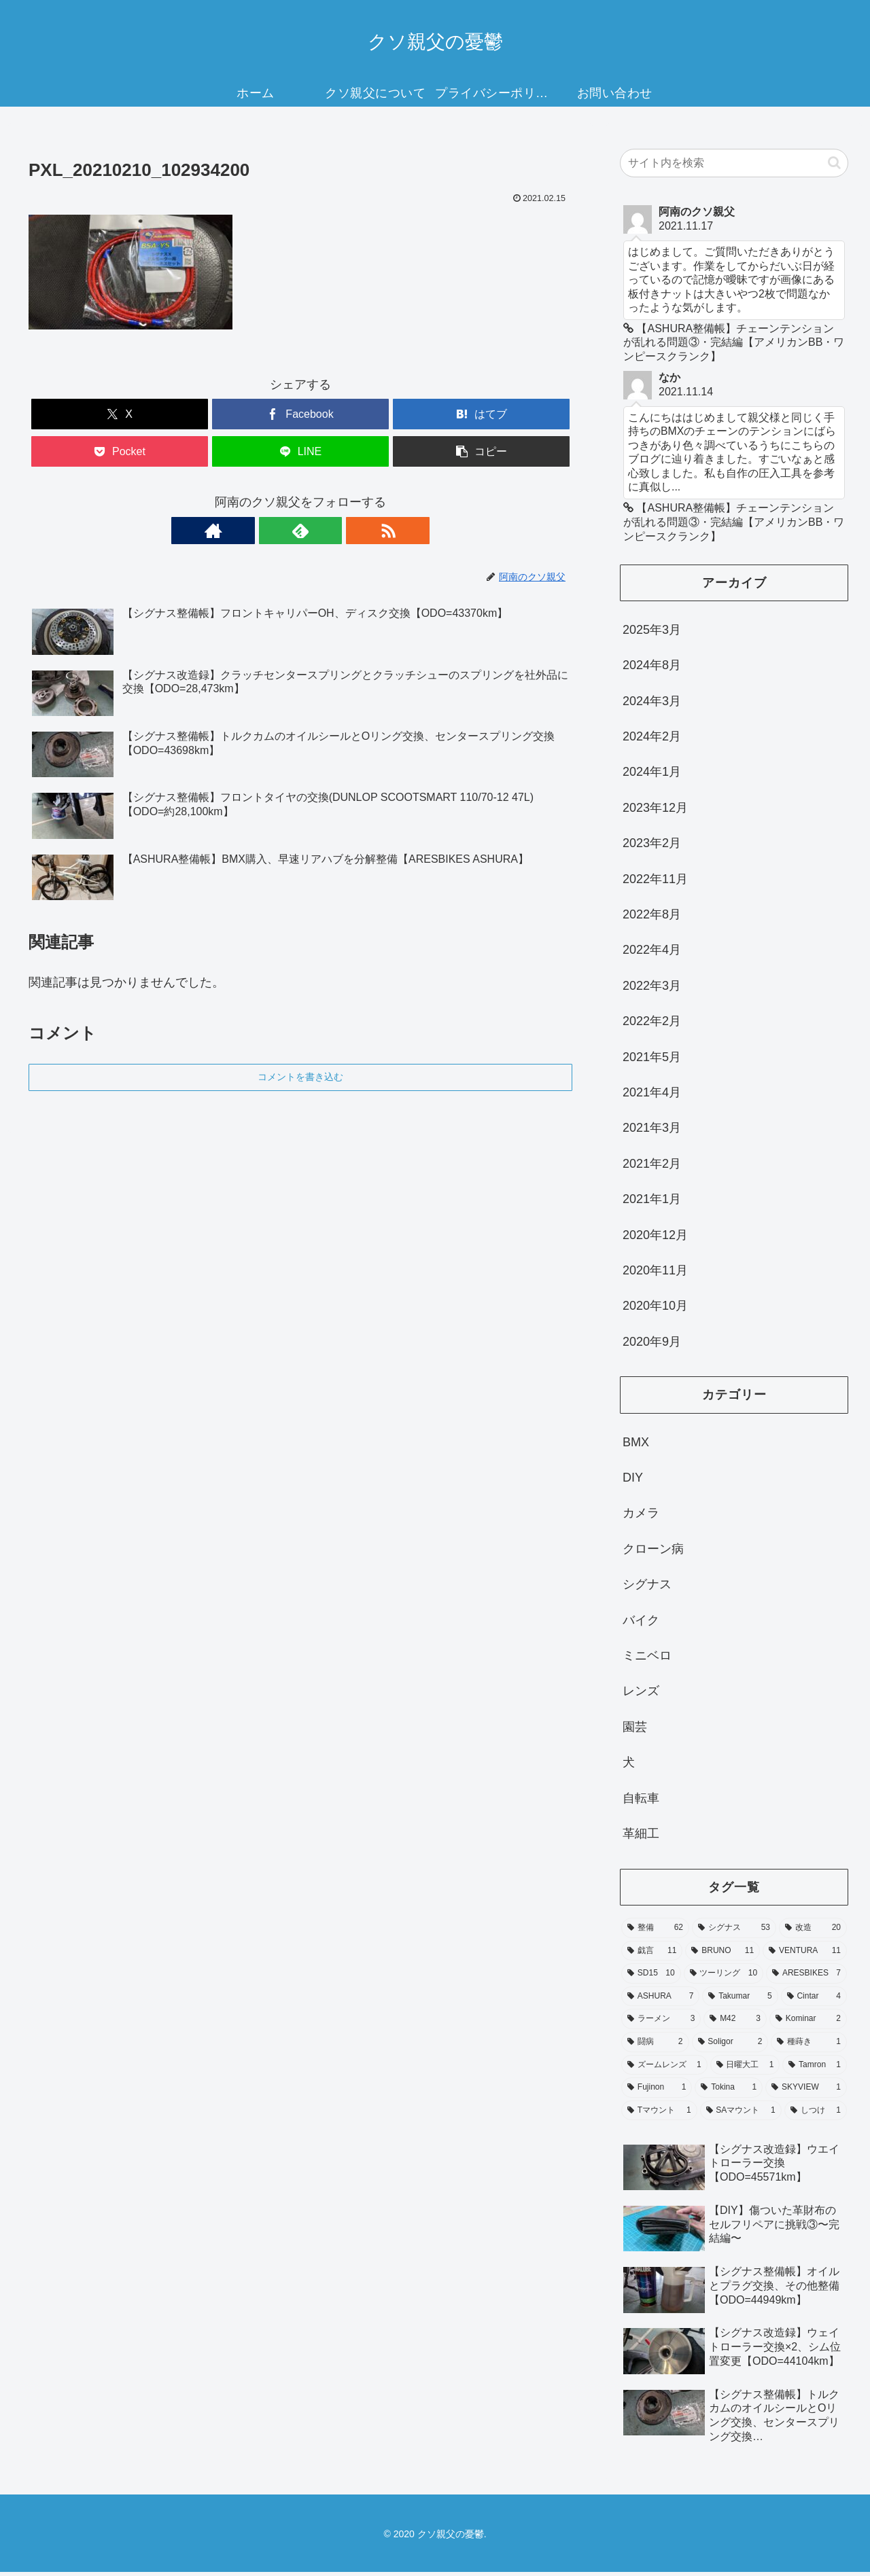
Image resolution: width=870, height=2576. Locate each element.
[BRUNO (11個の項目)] (722, 1955)
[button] (481, 451)
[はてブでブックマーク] (481, 414)
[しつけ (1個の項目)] (815, 2115)
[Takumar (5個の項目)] (740, 2000)
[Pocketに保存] (119, 451)
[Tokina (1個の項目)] (729, 2091)
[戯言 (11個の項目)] (651, 1955)
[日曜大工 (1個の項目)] (745, 2069)
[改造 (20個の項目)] (813, 1932)
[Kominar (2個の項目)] (808, 2023)
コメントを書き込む (300, 1076)
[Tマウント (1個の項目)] (659, 2115)
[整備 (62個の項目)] (655, 1932)
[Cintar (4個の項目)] (814, 2000)
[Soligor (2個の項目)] (730, 2046)
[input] (734, 163)
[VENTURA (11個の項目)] (805, 1955)
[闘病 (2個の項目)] (655, 2046)
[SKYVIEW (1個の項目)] (806, 2091)
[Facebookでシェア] (300, 414)
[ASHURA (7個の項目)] (660, 2000)
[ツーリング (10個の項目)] (724, 1977)
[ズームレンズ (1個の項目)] (664, 2069)
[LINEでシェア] (300, 451)
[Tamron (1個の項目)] (814, 2069)
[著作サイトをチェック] (269, 530)
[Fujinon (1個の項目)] (656, 2091)
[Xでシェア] (119, 414)
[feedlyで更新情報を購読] (300, 530)
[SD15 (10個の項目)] (651, 1977)
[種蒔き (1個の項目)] (809, 2046)
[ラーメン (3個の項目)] (661, 2023)
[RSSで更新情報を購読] (331, 530)
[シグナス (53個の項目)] (734, 1932)
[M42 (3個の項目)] (735, 2023)
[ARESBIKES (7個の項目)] (806, 1977)
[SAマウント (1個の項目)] (741, 2115)
